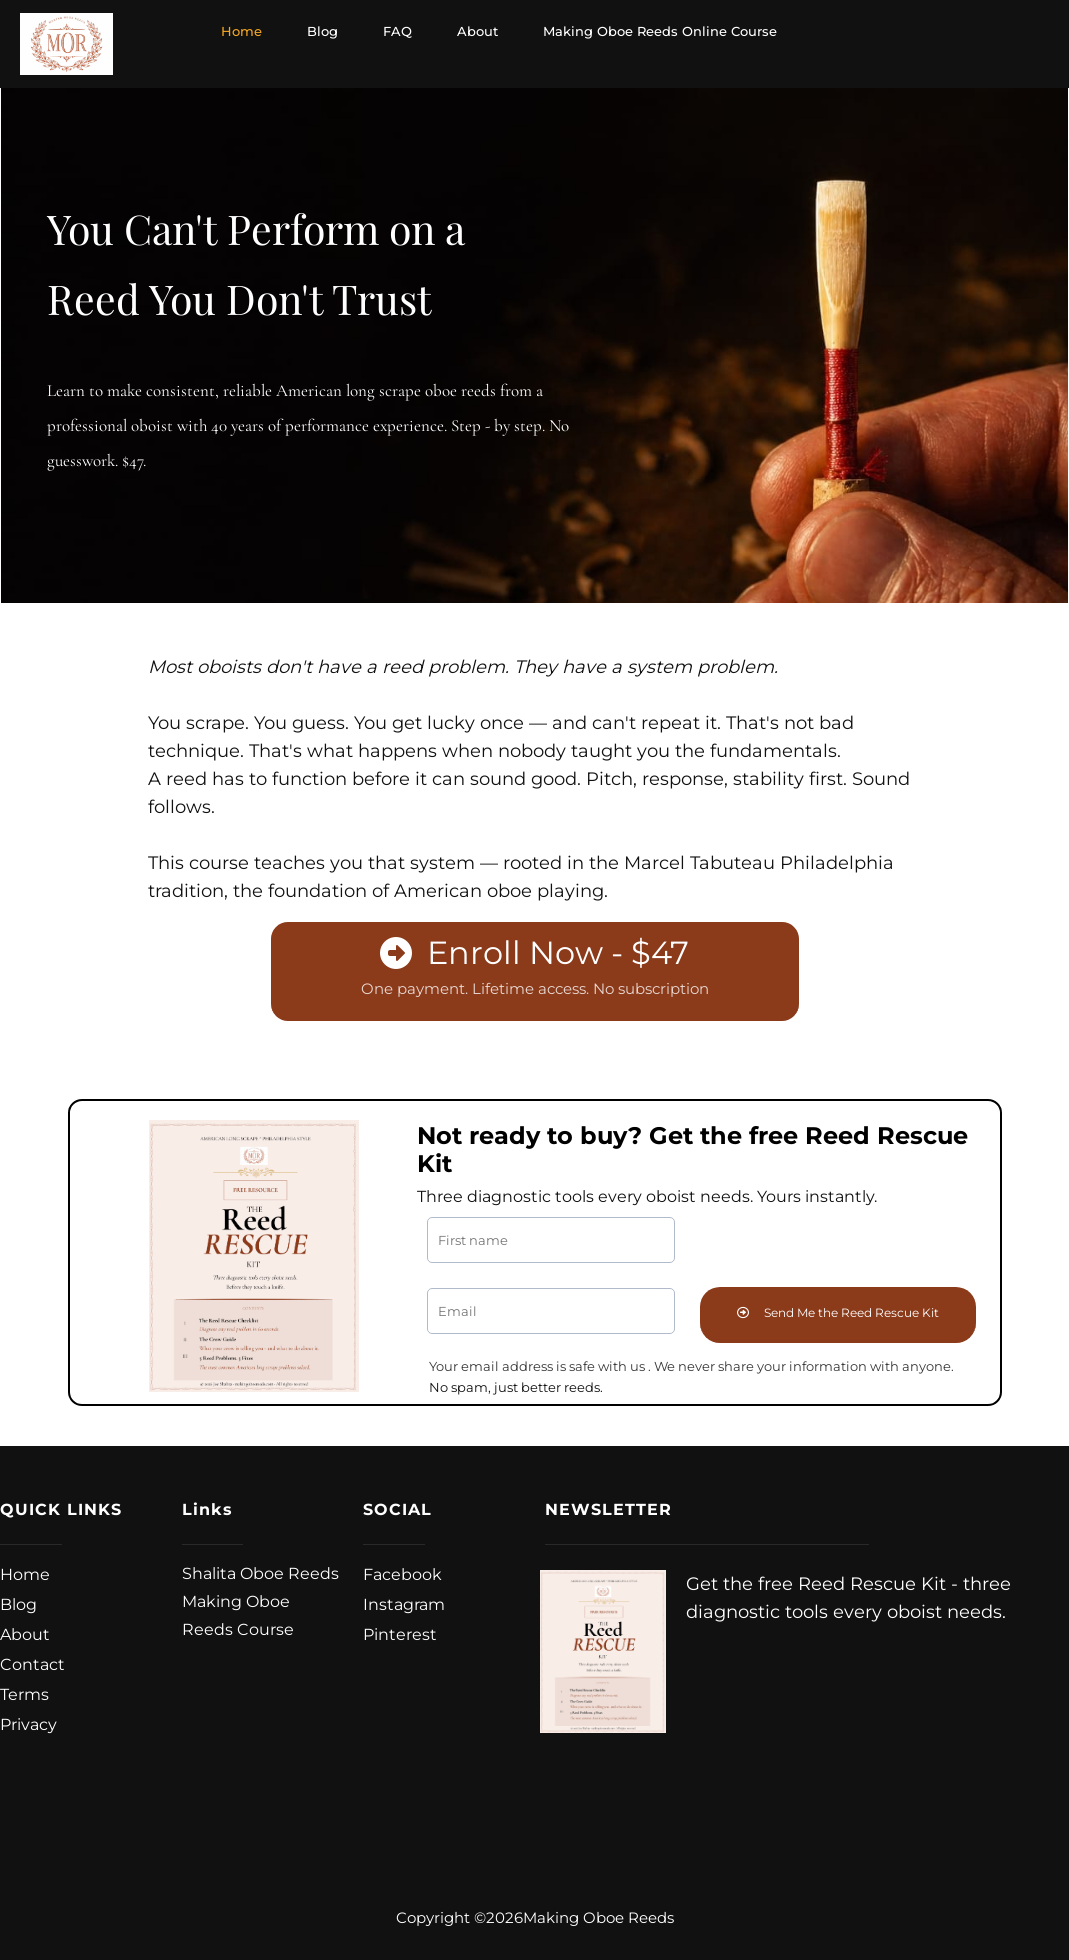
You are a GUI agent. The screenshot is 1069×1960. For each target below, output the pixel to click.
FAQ (397, 31)
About (477, 31)
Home (241, 31)
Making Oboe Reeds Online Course (660, 31)
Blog (322, 31)
